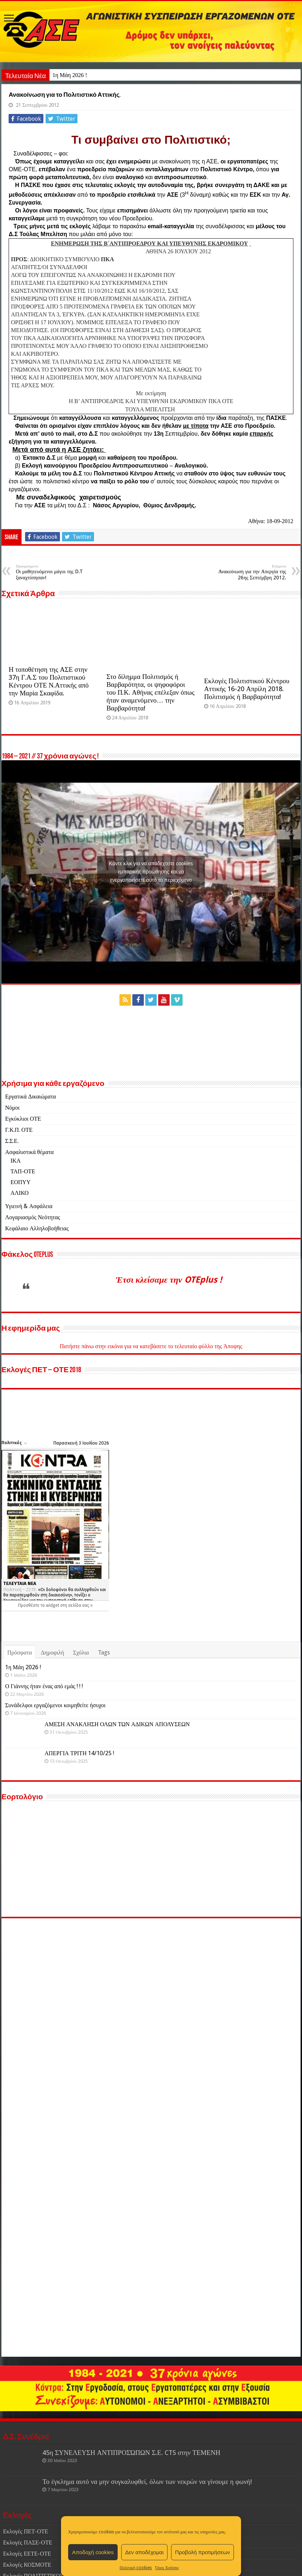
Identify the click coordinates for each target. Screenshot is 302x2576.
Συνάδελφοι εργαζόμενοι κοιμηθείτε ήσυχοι (94, 1872)
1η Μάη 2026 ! (69, 75)
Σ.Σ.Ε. (11, 1194)
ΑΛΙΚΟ (19, 1246)
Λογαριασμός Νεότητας (32, 1270)
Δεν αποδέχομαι (144, 2552)
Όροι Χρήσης (167, 2567)
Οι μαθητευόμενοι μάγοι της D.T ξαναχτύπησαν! (52, 625)
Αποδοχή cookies (93, 2552)
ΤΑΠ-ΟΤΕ (22, 1224)
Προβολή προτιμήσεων (202, 2552)
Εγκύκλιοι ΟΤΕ (23, 1172)
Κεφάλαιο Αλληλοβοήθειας (37, 1281)
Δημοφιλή (52, 1799)
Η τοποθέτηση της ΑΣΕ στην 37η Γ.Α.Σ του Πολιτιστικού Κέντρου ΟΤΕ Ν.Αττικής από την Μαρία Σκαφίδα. (49, 734)
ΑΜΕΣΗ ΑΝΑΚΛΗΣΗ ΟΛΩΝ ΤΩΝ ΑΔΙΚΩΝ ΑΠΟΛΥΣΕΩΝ (117, 1900)
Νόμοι (12, 1161)
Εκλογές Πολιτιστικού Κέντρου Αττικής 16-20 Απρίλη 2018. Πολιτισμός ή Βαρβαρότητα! (246, 742)
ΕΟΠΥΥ (20, 1235)
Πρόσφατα (19, 1799)
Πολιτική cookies (135, 2567)
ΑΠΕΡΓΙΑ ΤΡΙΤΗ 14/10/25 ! (79, 1929)
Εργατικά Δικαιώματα (30, 1149)
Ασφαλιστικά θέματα (29, 1205)
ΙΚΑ (15, 1214)
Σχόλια (81, 1799)
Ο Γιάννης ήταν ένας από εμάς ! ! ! (83, 1843)
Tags (104, 1799)
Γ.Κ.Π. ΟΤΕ (18, 1183)
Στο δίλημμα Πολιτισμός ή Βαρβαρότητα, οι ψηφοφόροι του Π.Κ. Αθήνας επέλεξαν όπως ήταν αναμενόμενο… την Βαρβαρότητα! (151, 745)
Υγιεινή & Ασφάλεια (28, 1259)
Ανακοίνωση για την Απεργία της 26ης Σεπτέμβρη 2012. (249, 625)
